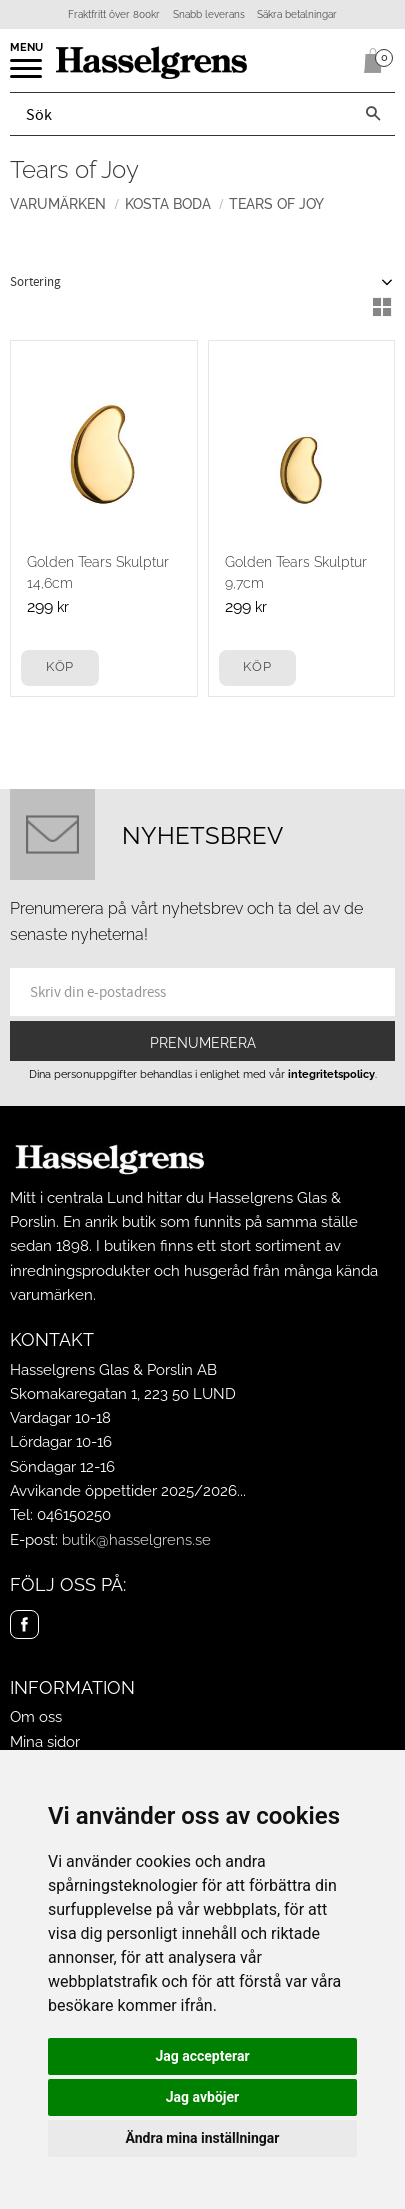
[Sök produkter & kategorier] (181, 114)
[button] (27, 75)
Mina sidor (45, 1742)
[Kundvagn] (369, 61)
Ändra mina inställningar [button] (203, 2138)
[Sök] (373, 114)
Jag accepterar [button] (202, 2056)
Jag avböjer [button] (202, 2097)
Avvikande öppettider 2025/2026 (123, 1491)
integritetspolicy (331, 1074)
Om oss (36, 1717)
